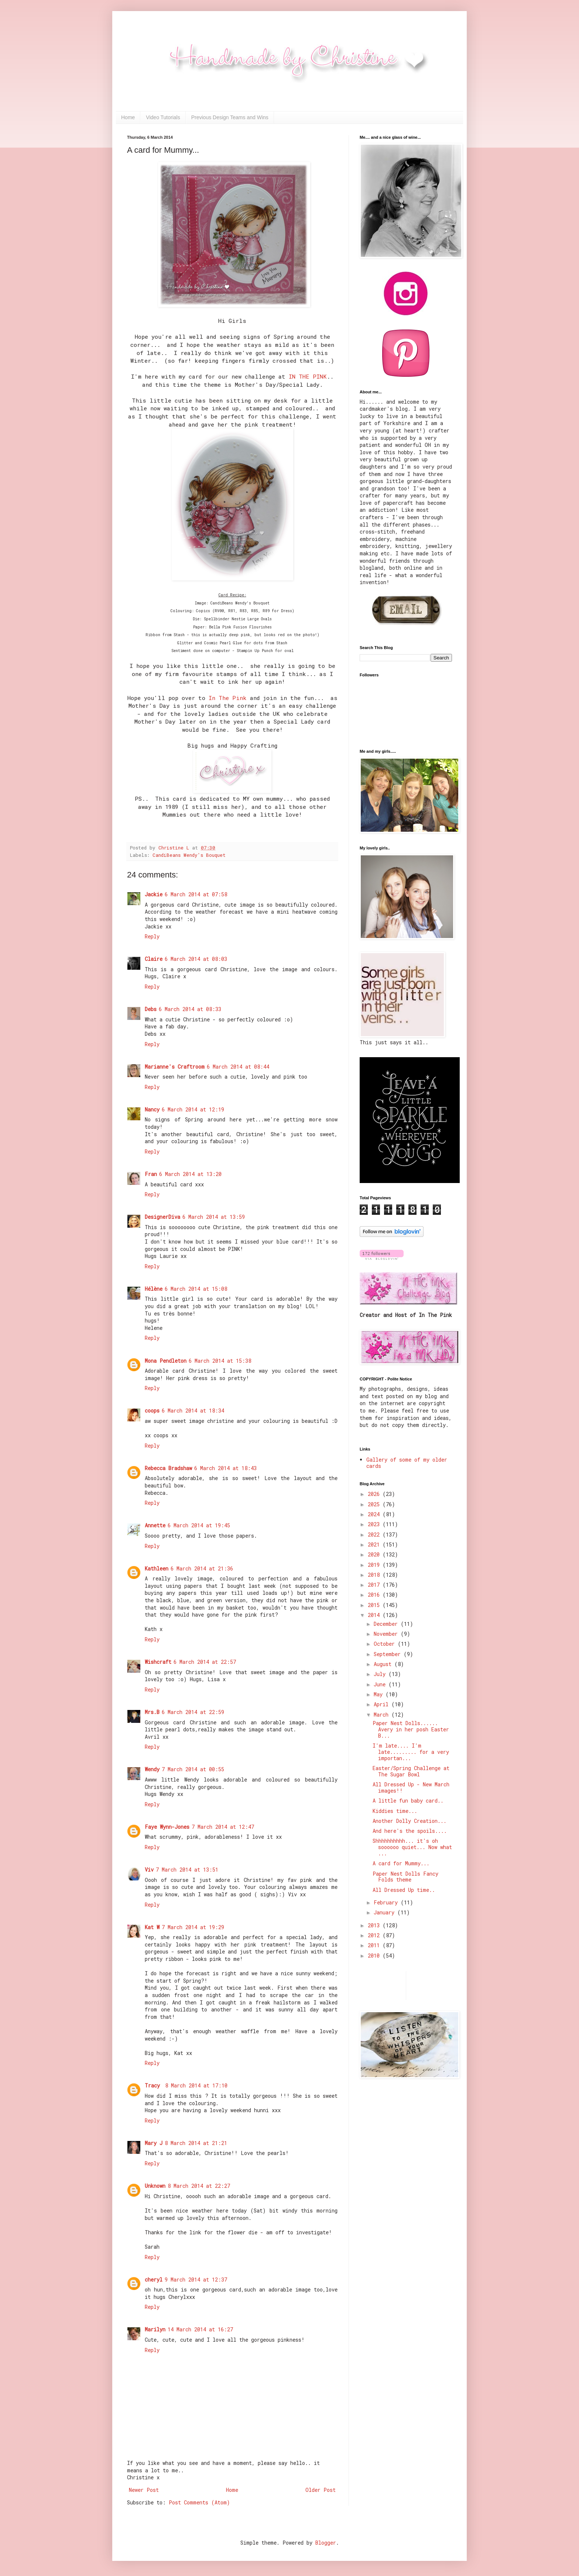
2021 (375, 1544)
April (382, 1704)
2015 (375, 1604)
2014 (375, 1614)
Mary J (153, 2142)
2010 (375, 1955)
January (385, 1912)
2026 (375, 1493)
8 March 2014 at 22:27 (199, 2185)
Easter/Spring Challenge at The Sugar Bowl (411, 1771)
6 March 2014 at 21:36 (202, 1568)
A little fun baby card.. (408, 1800)
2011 (375, 1945)
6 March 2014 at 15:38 (220, 1360)
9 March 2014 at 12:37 (196, 2279)
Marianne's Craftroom (175, 1066)
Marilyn (155, 2329)
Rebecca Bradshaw (168, 1468)
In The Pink (228, 697)
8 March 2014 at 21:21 (196, 2142)
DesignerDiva (162, 1216)
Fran (151, 1173)
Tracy (154, 2085)
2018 (375, 1574)
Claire (153, 958)
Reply (152, 936)
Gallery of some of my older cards (406, 1462)
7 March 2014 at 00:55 (193, 1769)
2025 (375, 1504)
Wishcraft (158, 1661)
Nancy (152, 1109)
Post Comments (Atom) (199, 2502)
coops (152, 1410)
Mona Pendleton (165, 1360)
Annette (155, 1525)
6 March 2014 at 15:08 (196, 1288)
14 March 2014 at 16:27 (200, 2329)
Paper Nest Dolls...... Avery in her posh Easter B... (411, 1729)
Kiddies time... (395, 1810)
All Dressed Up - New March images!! (411, 1787)
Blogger (325, 2542)
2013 (375, 1925)
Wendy (152, 1769)
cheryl (153, 2279)
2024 (375, 1514)
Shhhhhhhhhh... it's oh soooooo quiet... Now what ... (412, 1847)
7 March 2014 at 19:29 (193, 1927)
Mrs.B (152, 1711)
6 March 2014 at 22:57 (205, 1661)
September (389, 1654)
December (387, 1623)
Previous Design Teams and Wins (229, 117)
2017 (375, 1584)
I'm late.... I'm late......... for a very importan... (411, 1752)
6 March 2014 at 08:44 (238, 1066)
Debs (151, 1009)
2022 (375, 1534)
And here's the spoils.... (410, 1830)
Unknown (155, 2185)
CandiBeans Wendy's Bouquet (189, 855)
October (386, 1643)
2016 (375, 1594)
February (387, 1902)
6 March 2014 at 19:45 (199, 1525)
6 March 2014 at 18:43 (225, 1468)
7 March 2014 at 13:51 (187, 1869)
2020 (375, 1554)
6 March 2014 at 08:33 (190, 1009)
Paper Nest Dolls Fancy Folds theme (405, 1876)
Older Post (320, 2489)
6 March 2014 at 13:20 (190, 1173)
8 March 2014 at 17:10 (196, 2085)
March (382, 1714)
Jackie (153, 894)
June (381, 1684)
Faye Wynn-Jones (167, 1826)
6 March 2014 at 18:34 (193, 1410)
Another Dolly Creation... (409, 1820)
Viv (149, 1869)
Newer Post (144, 2489)
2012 (375, 1935)
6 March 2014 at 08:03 (196, 958)
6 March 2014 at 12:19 (193, 1109)
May (380, 1694)
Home (128, 117)
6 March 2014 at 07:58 (196, 894)
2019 (375, 1564)
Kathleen (156, 1568)
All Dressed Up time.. (404, 1889)
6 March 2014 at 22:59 (193, 1711)
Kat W (152, 1927)
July (381, 1673)
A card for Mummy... (401, 1863)
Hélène (153, 1288)
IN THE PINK (308, 376)
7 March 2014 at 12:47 (223, 1826)
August (384, 1664)
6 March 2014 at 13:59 (213, 1216)
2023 (375, 1524)
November (387, 1633)
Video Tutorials (163, 117)
